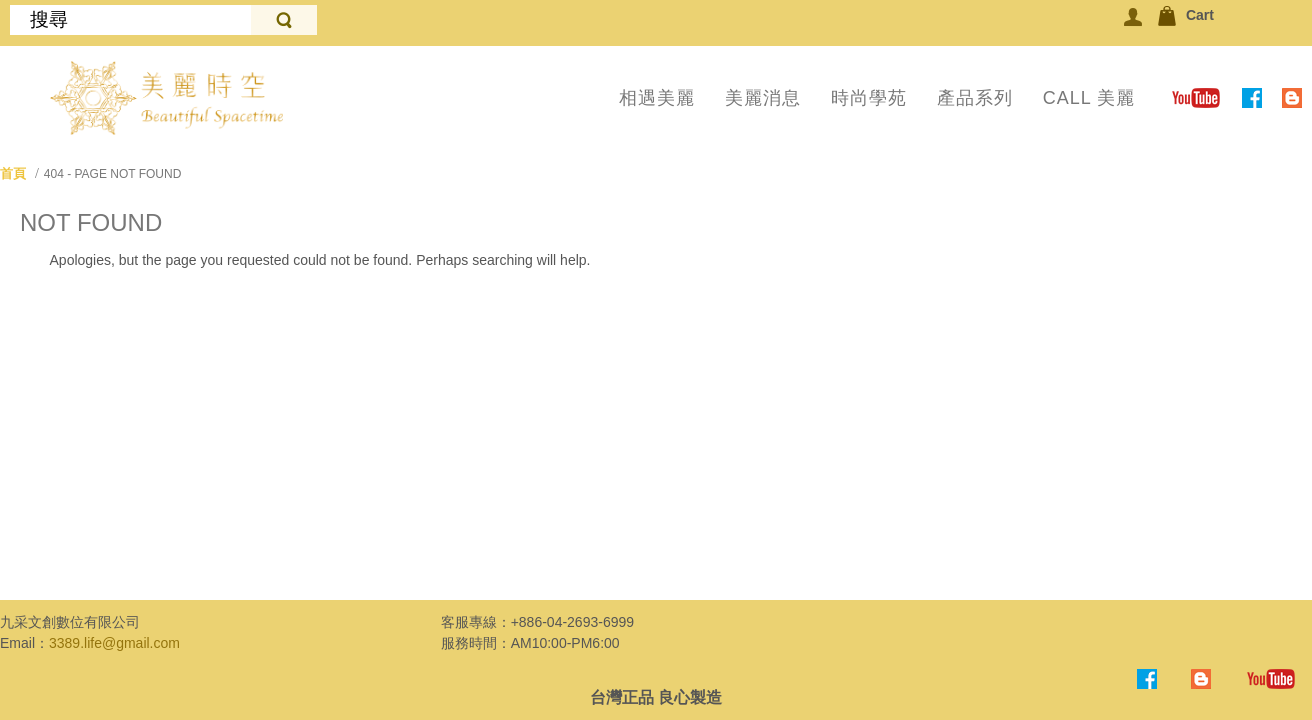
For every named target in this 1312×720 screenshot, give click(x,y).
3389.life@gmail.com (114, 643)
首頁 (13, 173)
